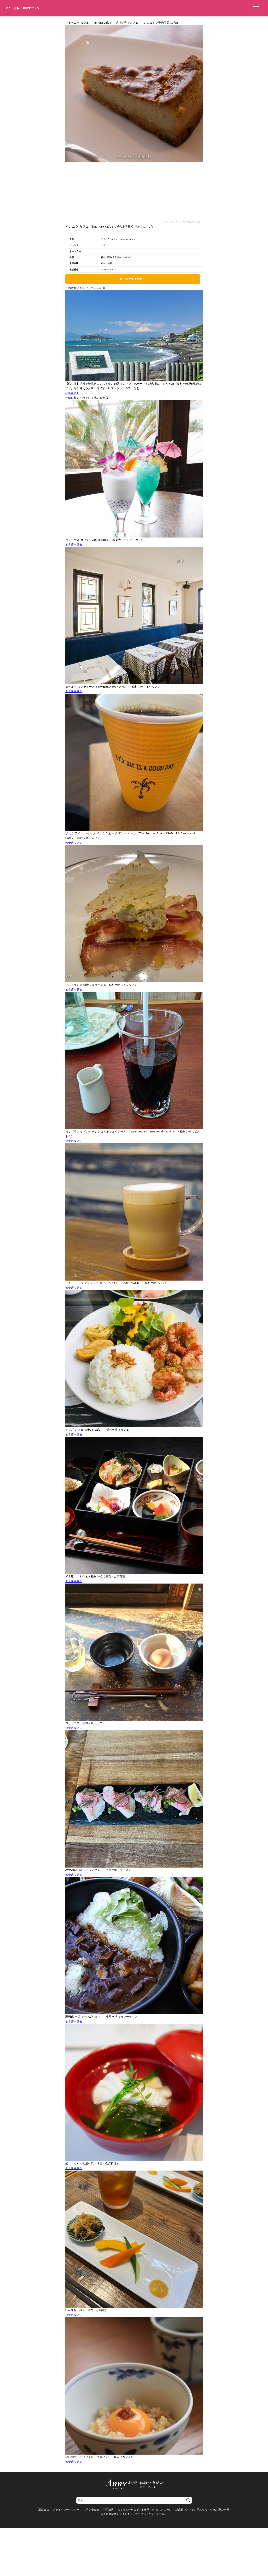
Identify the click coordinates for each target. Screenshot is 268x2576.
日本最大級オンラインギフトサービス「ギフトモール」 (134, 2513)
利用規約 (108, 2509)
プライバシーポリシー (66, 2509)
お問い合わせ (91, 2509)
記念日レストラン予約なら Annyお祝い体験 (202, 2509)
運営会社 (43, 2509)
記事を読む (72, 393)
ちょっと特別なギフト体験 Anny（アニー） (145, 2509)
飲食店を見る (73, 544)
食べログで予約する (132, 279)
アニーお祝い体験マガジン (22, 8)
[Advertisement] (134, 191)
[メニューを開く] (255, 8)
